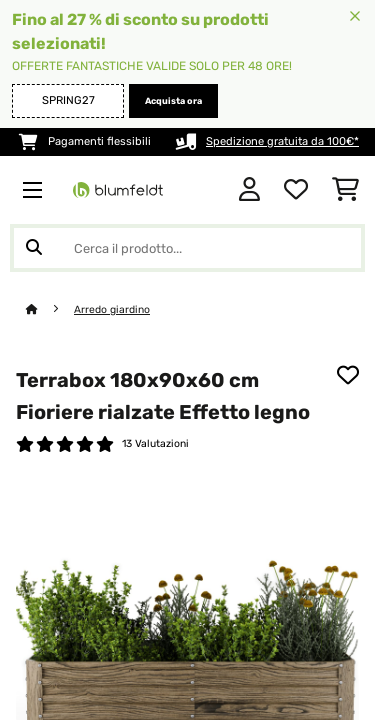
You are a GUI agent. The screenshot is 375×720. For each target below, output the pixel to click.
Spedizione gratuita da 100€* (282, 141)
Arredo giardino (112, 309)
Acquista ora (173, 101)
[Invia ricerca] (34, 248)
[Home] (50, 309)
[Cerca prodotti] (187, 248)
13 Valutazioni (155, 443)
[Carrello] (345, 190)
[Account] (249, 190)
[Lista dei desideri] (296, 190)
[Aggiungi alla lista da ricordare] (348, 375)
